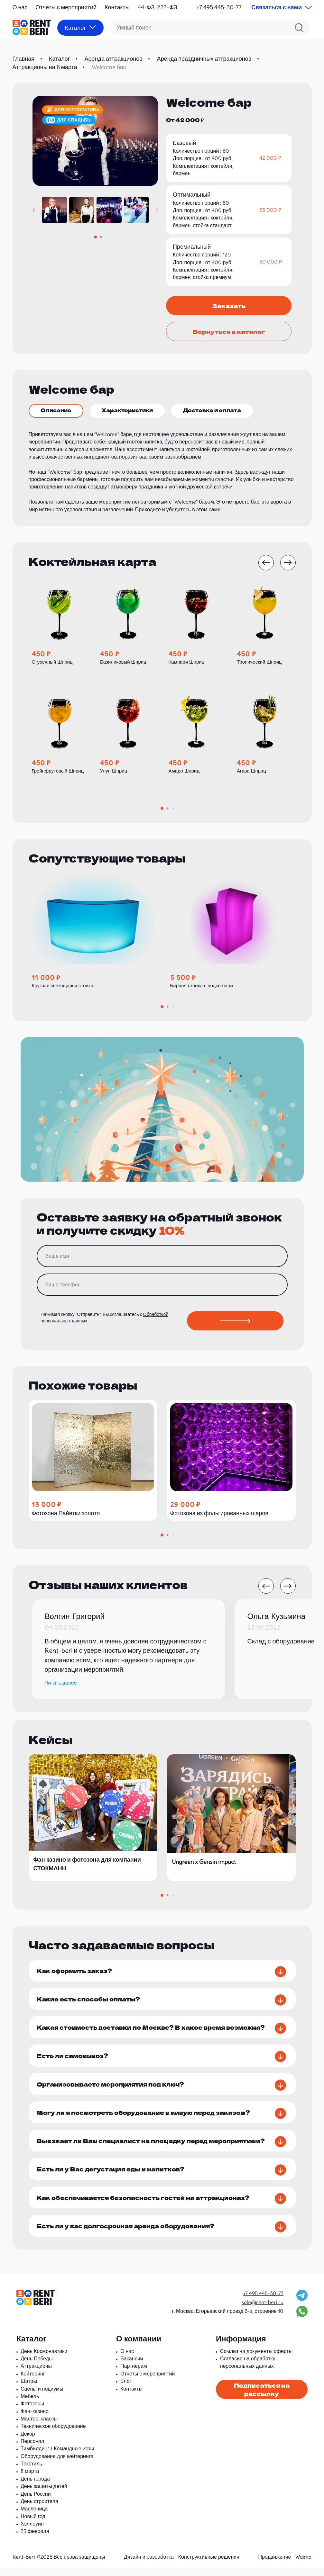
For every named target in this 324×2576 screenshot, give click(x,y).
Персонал (32, 2448)
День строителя (39, 2508)
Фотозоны (32, 2411)
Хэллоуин (32, 2531)
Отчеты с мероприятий (66, 7)
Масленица (34, 2516)
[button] (33, 210)
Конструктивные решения (208, 2564)
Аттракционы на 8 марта (45, 67)
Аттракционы (36, 2373)
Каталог (59, 58)
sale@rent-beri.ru (262, 2309)
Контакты (117, 7)
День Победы (37, 2366)
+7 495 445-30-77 (219, 7)
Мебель (30, 2403)
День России (36, 2501)
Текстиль (31, 2471)
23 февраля (35, 2539)
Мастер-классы (39, 2426)
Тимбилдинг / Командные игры (57, 2456)
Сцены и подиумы (42, 2396)
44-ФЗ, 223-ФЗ (157, 7)
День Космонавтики (44, 2358)
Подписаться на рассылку (262, 2396)
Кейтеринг (33, 2381)
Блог (126, 2388)
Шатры (29, 2388)
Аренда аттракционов (113, 58)
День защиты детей (44, 2494)
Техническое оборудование (53, 2433)
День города (35, 2486)
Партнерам (133, 2373)
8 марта (30, 2478)
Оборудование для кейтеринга (57, 2463)
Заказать (228, 305)
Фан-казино (35, 2418)
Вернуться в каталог (229, 331)
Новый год (33, 2523)
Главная (24, 58)
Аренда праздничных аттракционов (204, 58)
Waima (303, 2564)
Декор (28, 2441)
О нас (20, 7)
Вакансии (131, 2366)
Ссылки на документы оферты (256, 2358)
